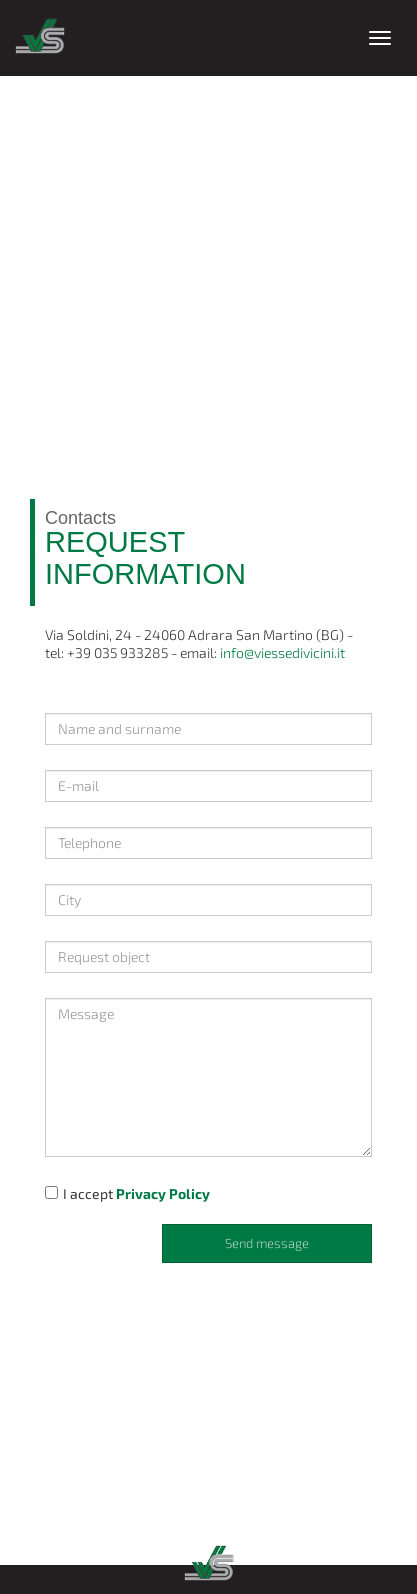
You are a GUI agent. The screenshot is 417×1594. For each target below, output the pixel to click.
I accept (127, 1193)
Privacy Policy (163, 1193)
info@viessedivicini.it (282, 652)
